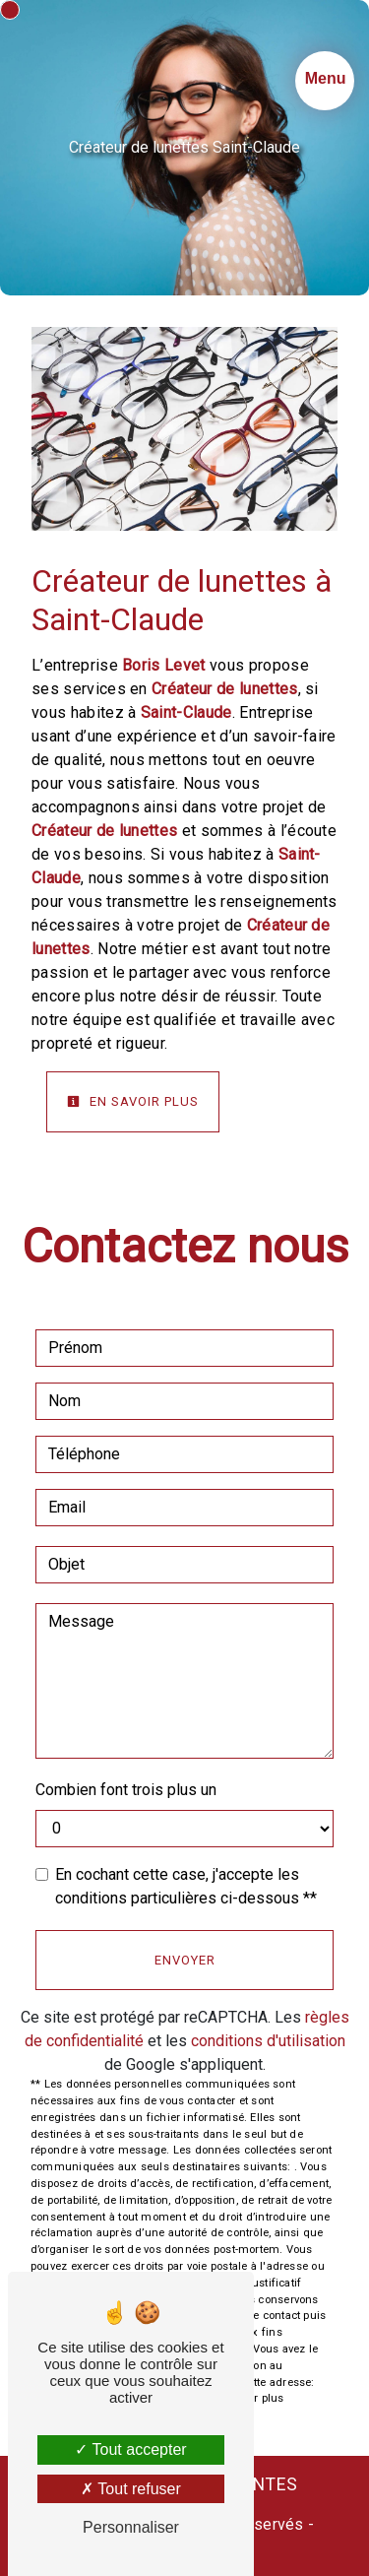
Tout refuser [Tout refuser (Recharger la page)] (131, 2488)
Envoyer (184, 1960)
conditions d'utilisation (268, 2040)
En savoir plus (133, 1101)
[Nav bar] (324, 80)
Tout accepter (130, 2449)
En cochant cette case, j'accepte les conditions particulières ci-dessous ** (186, 1886)
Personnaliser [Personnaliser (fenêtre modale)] (131, 2527)
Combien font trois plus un (125, 1789)
